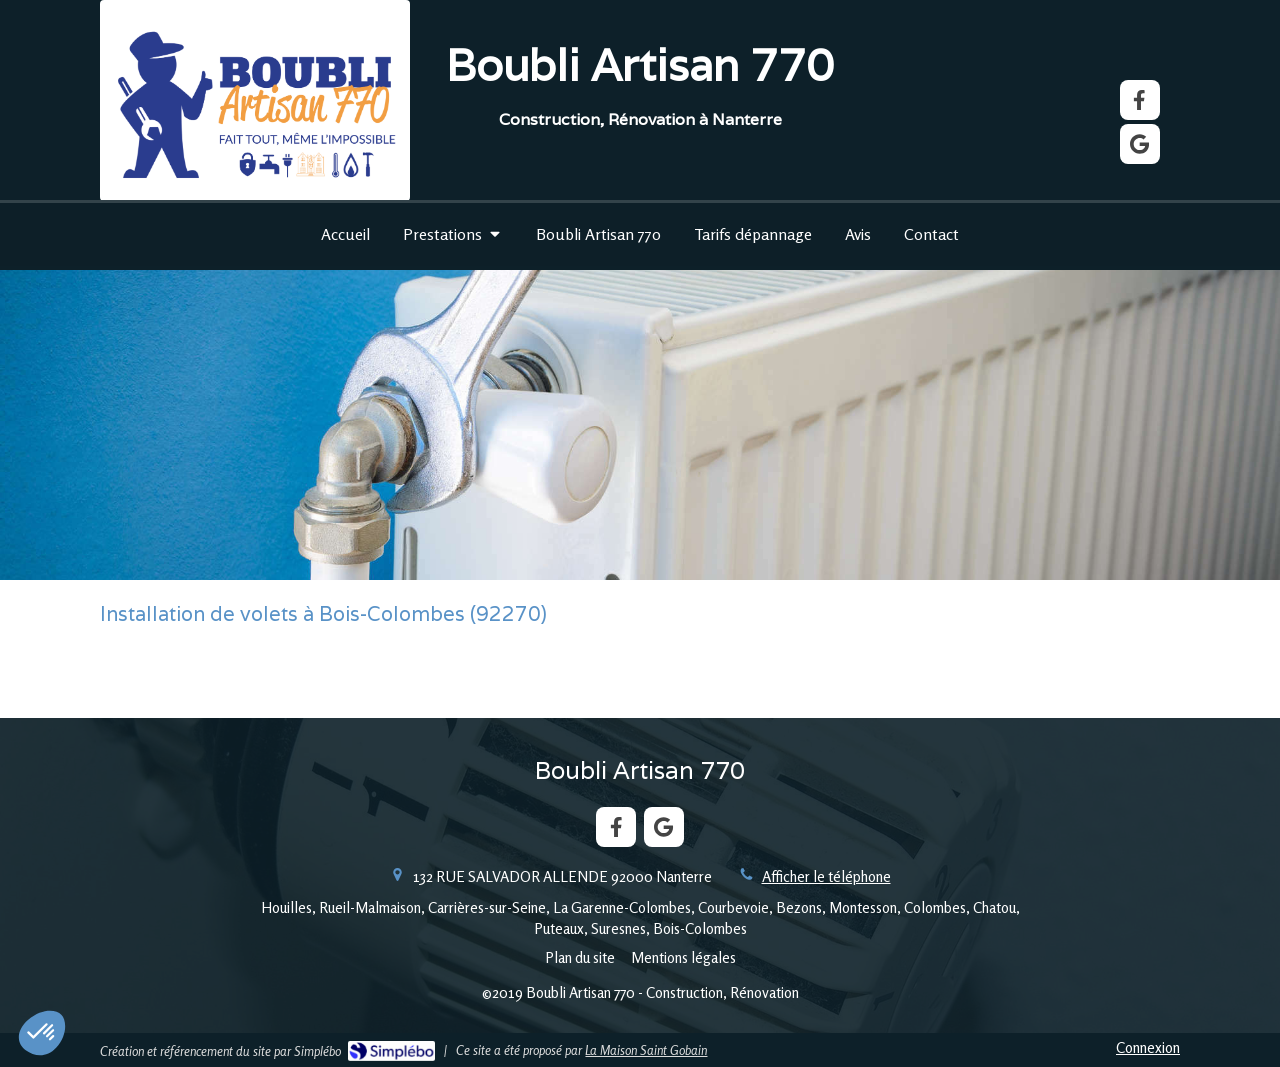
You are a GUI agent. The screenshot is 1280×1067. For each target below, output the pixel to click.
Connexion (1148, 1047)
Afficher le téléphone (826, 876)
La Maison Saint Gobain (646, 1050)
